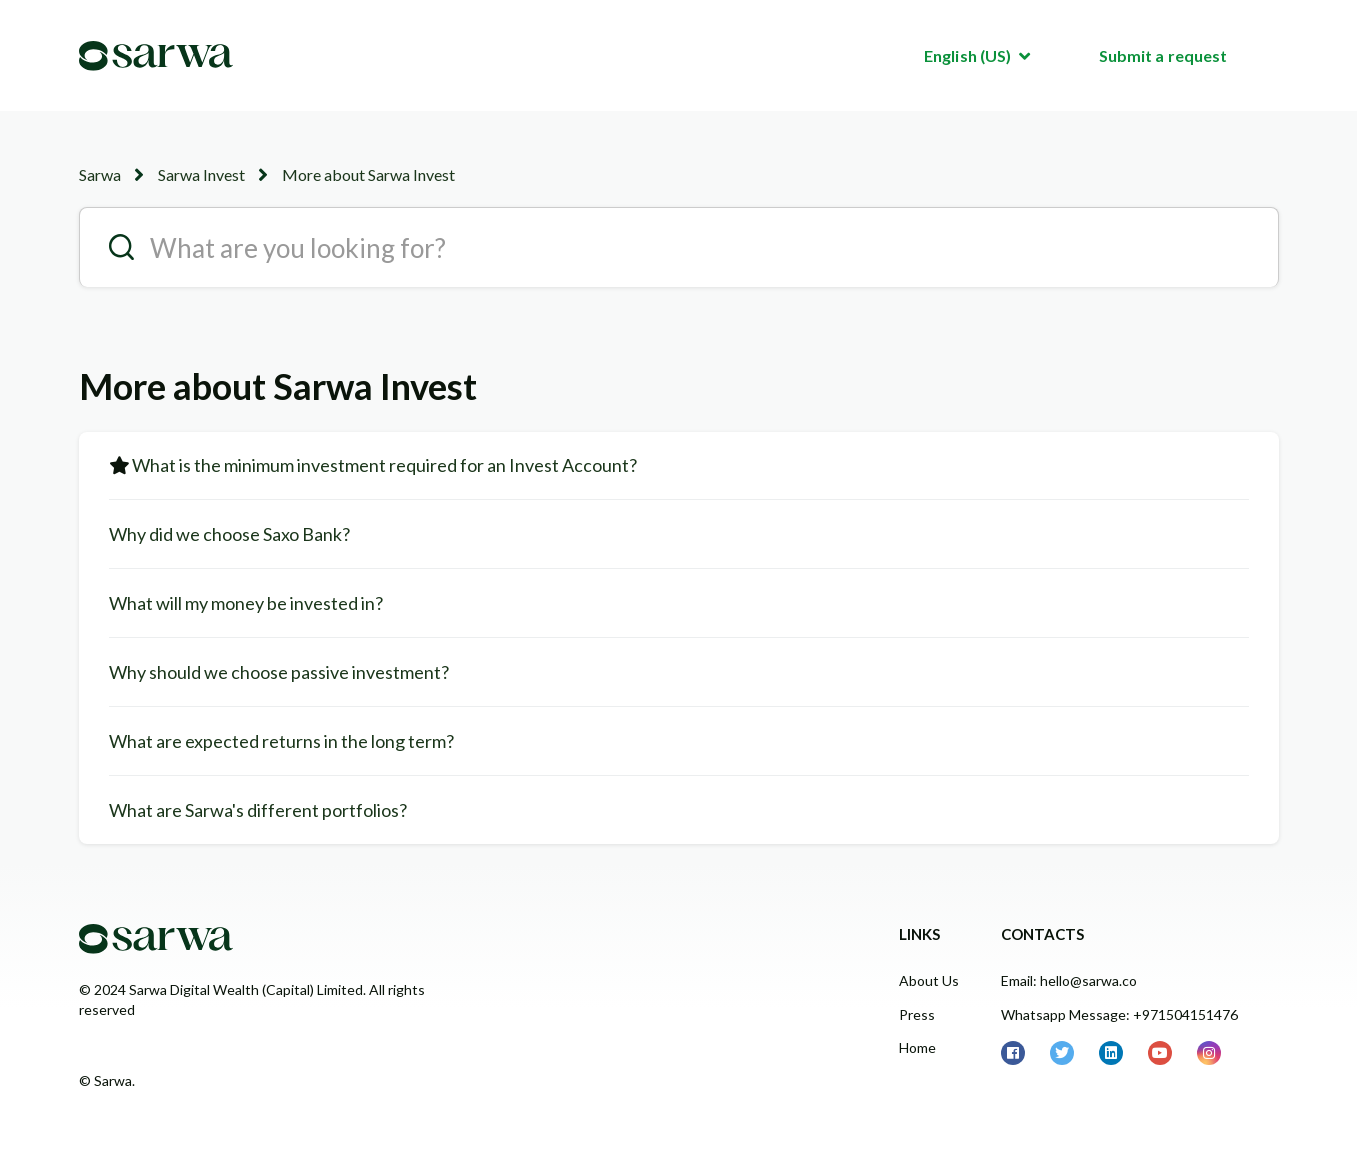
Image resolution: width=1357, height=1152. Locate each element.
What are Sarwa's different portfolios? (258, 810)
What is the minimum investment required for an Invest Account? (384, 465)
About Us (929, 980)
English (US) (969, 55)
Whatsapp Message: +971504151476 (1119, 1014)
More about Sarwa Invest (368, 174)
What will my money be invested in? (246, 603)
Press (917, 1014)
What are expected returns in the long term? (281, 741)
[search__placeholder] (679, 247)
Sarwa (100, 174)
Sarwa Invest (201, 174)
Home (917, 1047)
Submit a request (1163, 55)
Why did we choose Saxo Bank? (229, 534)
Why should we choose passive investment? (279, 672)
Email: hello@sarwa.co (1069, 980)
